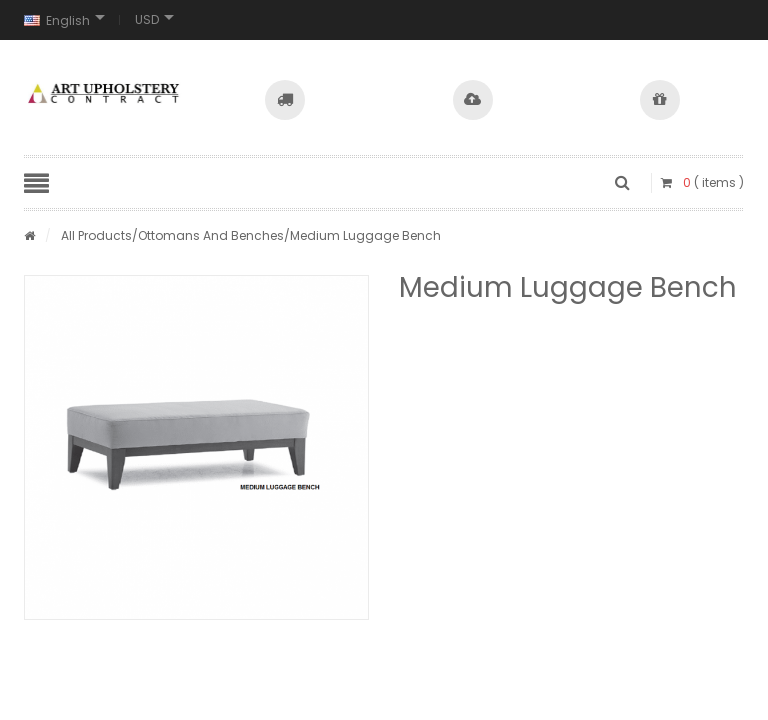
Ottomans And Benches (211, 235)
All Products (96, 235)
